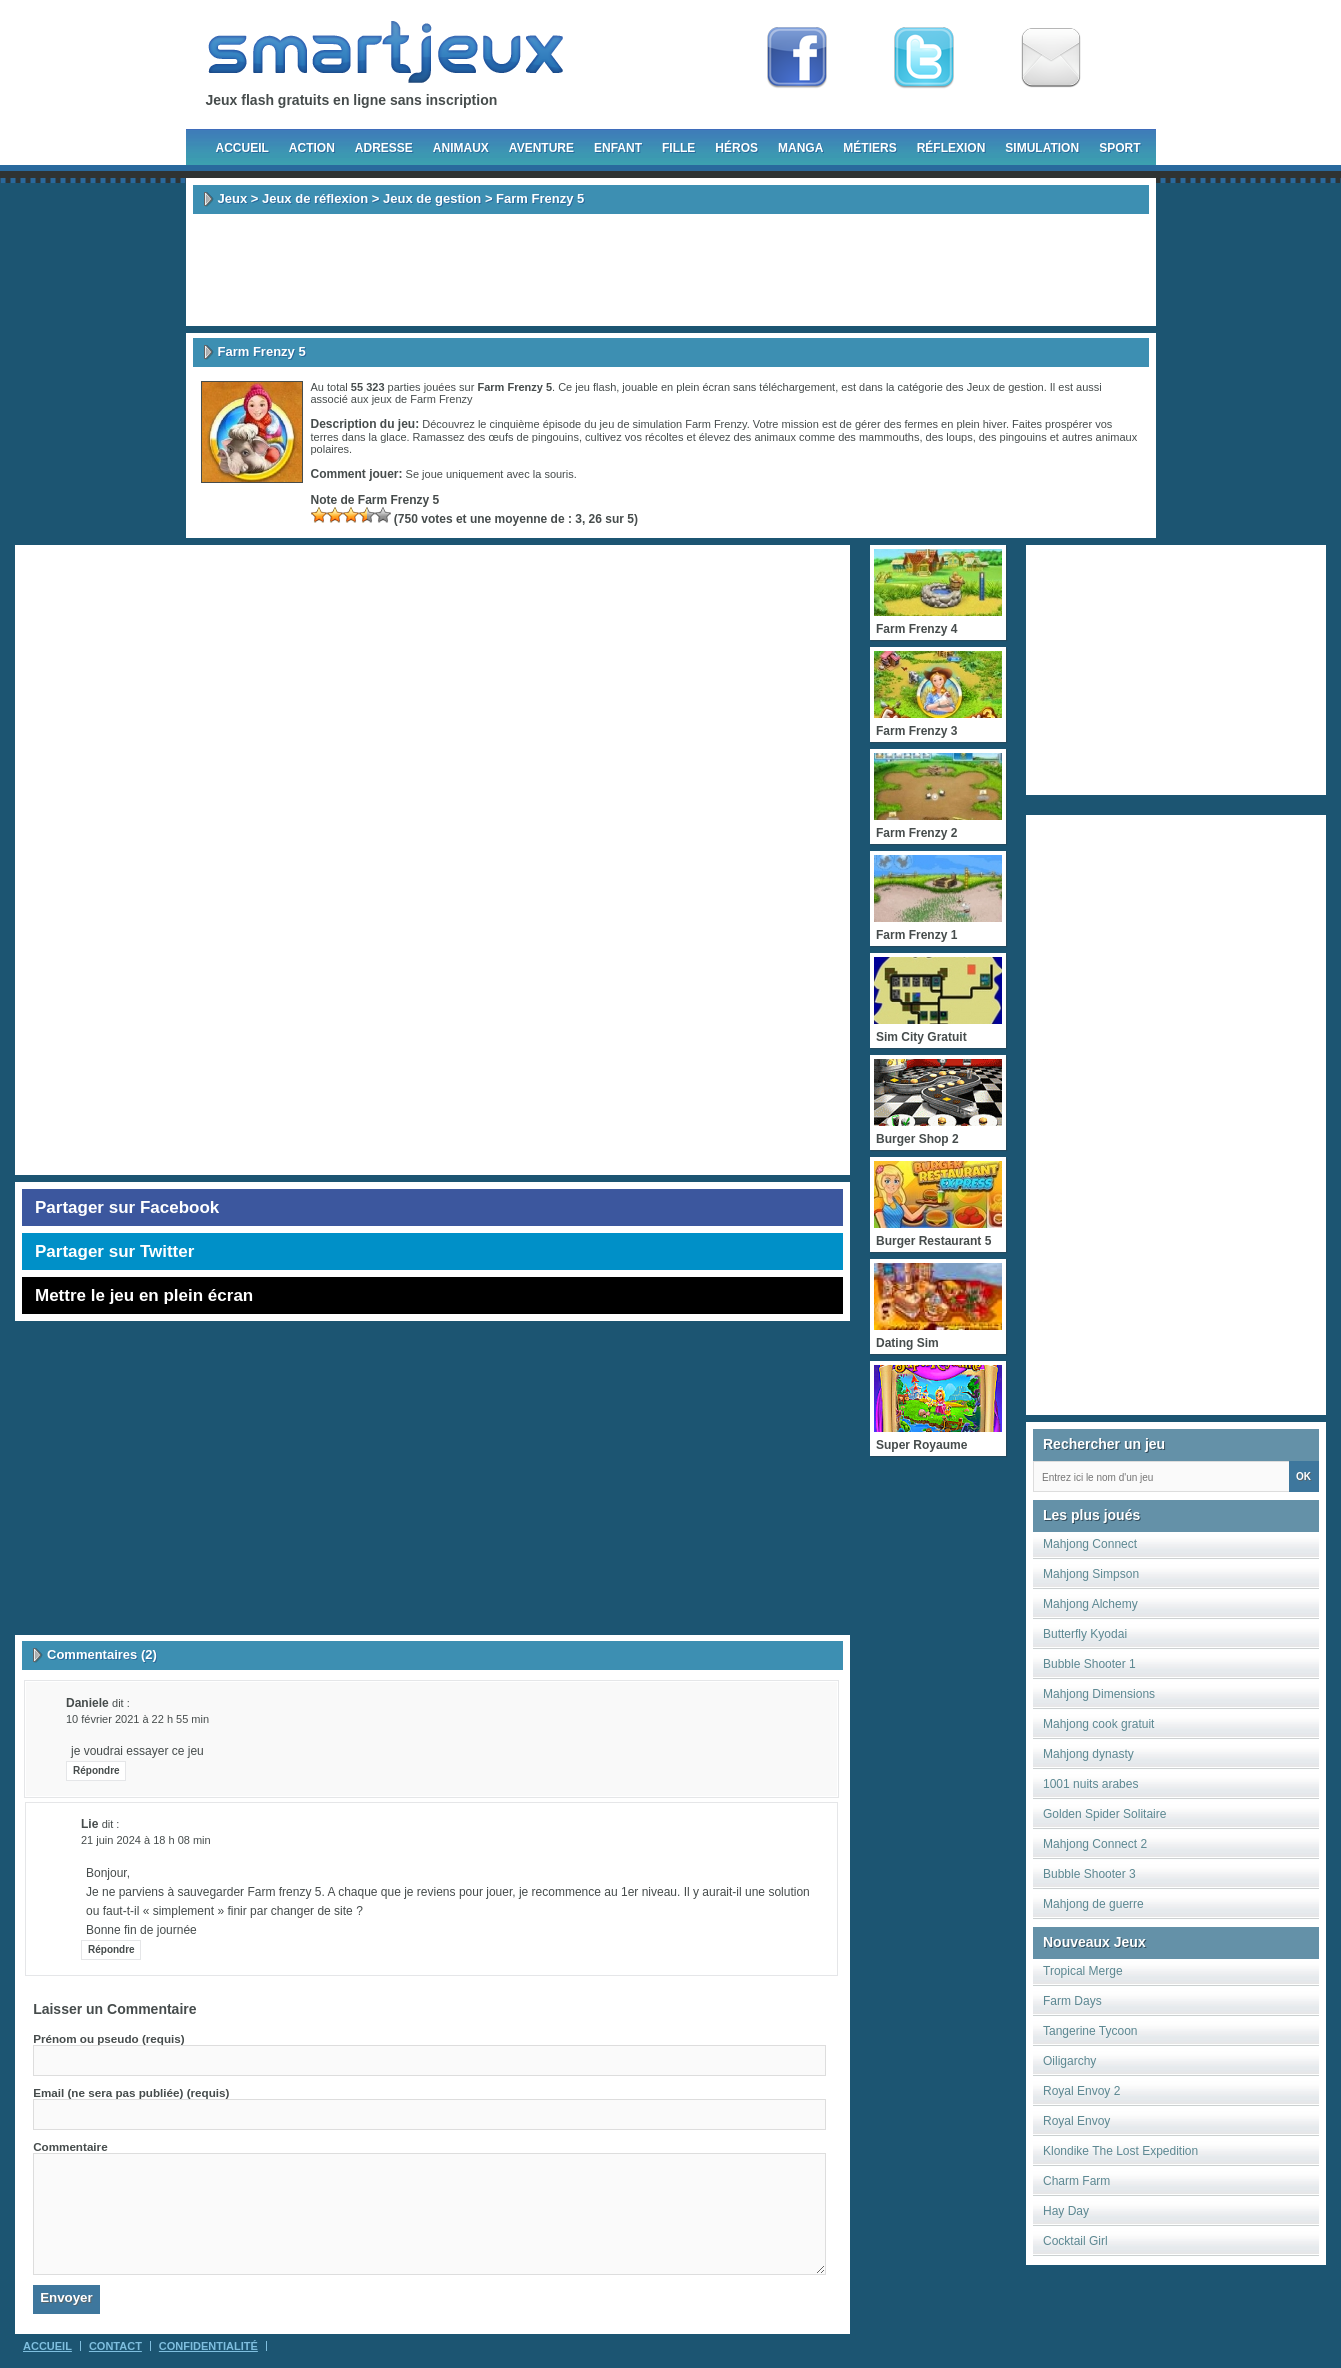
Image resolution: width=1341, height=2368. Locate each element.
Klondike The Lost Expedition (1120, 2151)
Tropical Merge (1083, 1971)
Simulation (1042, 148)
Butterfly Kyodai (1085, 1634)
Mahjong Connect (1090, 1544)
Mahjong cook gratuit (1098, 1724)
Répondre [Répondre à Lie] (111, 1949)
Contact (115, 2346)
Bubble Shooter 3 (1089, 1874)
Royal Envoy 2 (1081, 2091)
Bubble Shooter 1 (1089, 1664)
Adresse (384, 148)
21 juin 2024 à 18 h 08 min (146, 1840)
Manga (800, 148)
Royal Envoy (1076, 2121)
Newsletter (1051, 58)
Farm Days (1072, 2001)
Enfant (618, 148)
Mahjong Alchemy (1090, 1604)
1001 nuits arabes (1090, 1784)
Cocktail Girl (1075, 2241)
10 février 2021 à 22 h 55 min (137, 1719)
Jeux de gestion (432, 198)
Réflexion (951, 148)
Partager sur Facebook (127, 1207)
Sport (1119, 148)
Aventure (541, 148)
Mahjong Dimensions (1099, 1694)
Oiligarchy (1069, 2061)
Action (312, 148)
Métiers (869, 148)
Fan (797, 58)
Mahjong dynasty (1088, 1754)
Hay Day (1066, 2211)
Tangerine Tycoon (1090, 2031)
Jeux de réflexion (315, 198)
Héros (736, 148)
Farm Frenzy (441, 399)
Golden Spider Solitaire (1104, 1814)
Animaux (461, 148)
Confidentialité (208, 2346)
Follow (924, 58)
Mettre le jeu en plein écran (144, 1295)
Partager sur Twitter (114, 1251)
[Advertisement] (671, 270)
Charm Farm (1076, 2181)
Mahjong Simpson (1091, 1574)
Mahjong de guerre (1093, 1904)
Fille (678, 148)
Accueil (242, 148)
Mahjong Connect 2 (1095, 1844)
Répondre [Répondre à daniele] (96, 1770)
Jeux (233, 198)
